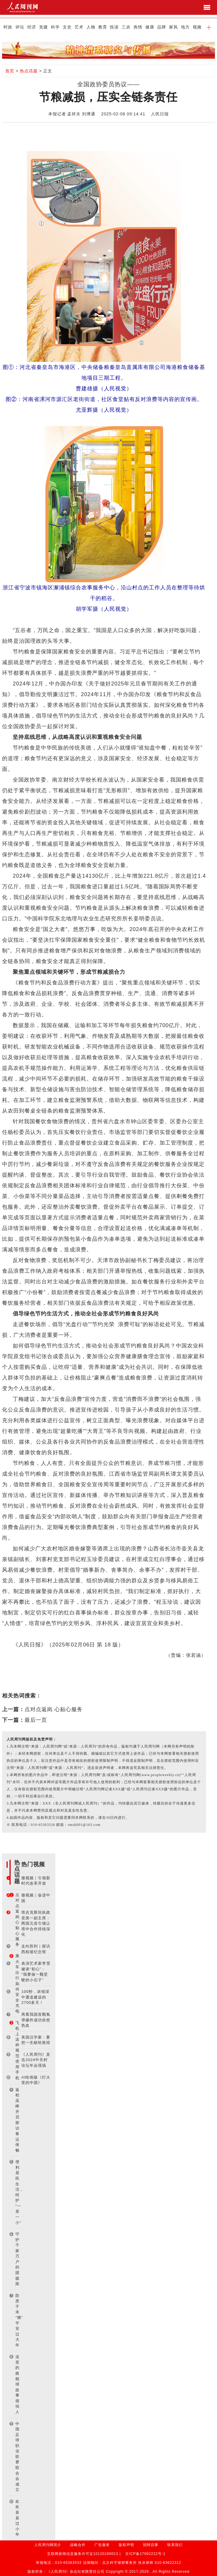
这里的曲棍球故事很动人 (17, 2384)
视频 (197, 27)
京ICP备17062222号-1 (145, 2554)
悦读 (114, 27)
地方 (185, 27)
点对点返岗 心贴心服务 (54, 1709)
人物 (90, 27)
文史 (67, 27)
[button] (209, 27)
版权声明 (126, 2545)
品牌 (161, 27)
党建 (43, 27)
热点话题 (29, 71)
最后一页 (36, 1720)
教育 (102, 27)
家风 (173, 27)
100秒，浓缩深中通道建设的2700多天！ (35, 1997)
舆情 (138, 27)
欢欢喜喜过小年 (17, 2518)
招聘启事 (150, 2545)
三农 (126, 27)
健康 (149, 27)
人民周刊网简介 (47, 2545)
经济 (31, 27)
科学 (55, 27)
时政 (8, 27)
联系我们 (175, 2545)
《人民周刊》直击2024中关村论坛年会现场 (35, 2060)
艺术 (79, 27)
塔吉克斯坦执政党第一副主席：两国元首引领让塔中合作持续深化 (35, 1923)
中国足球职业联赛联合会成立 (17, 2456)
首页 (9, 71)
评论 (19, 27)
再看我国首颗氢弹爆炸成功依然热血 (35, 2020)
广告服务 (102, 2545)
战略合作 (78, 2545)
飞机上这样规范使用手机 (17, 2050)
